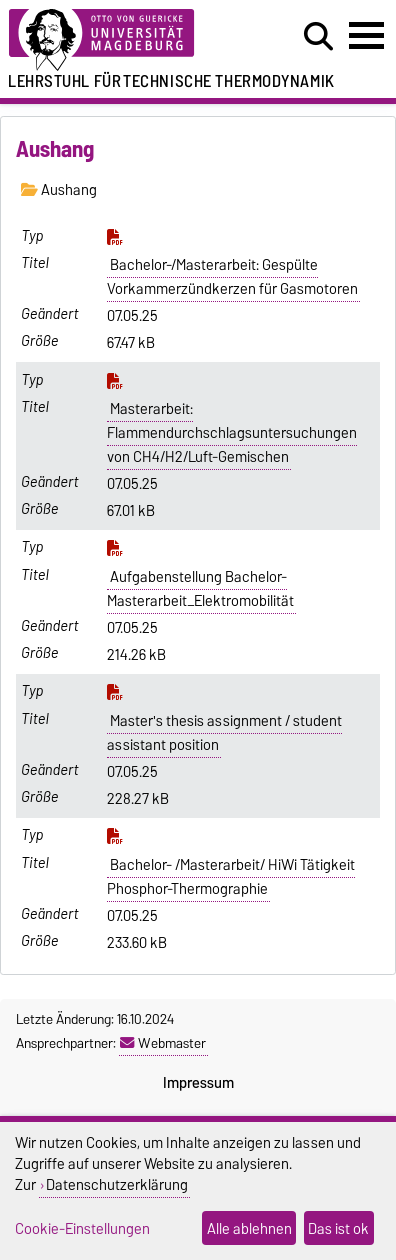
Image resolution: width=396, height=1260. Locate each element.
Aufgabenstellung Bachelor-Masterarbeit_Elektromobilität (200, 589)
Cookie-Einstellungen (82, 1228)
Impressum (198, 1083)
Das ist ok (338, 1228)
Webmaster (163, 1043)
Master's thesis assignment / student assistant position (224, 733)
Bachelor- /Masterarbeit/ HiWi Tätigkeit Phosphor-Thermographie (231, 877)
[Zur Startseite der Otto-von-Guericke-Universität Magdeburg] (122, 40)
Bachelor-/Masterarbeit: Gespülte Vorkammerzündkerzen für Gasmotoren (232, 277)
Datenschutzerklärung (117, 1184)
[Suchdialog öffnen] (318, 37)
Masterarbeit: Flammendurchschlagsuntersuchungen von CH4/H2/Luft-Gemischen (232, 433)
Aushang (59, 190)
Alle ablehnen (249, 1228)
